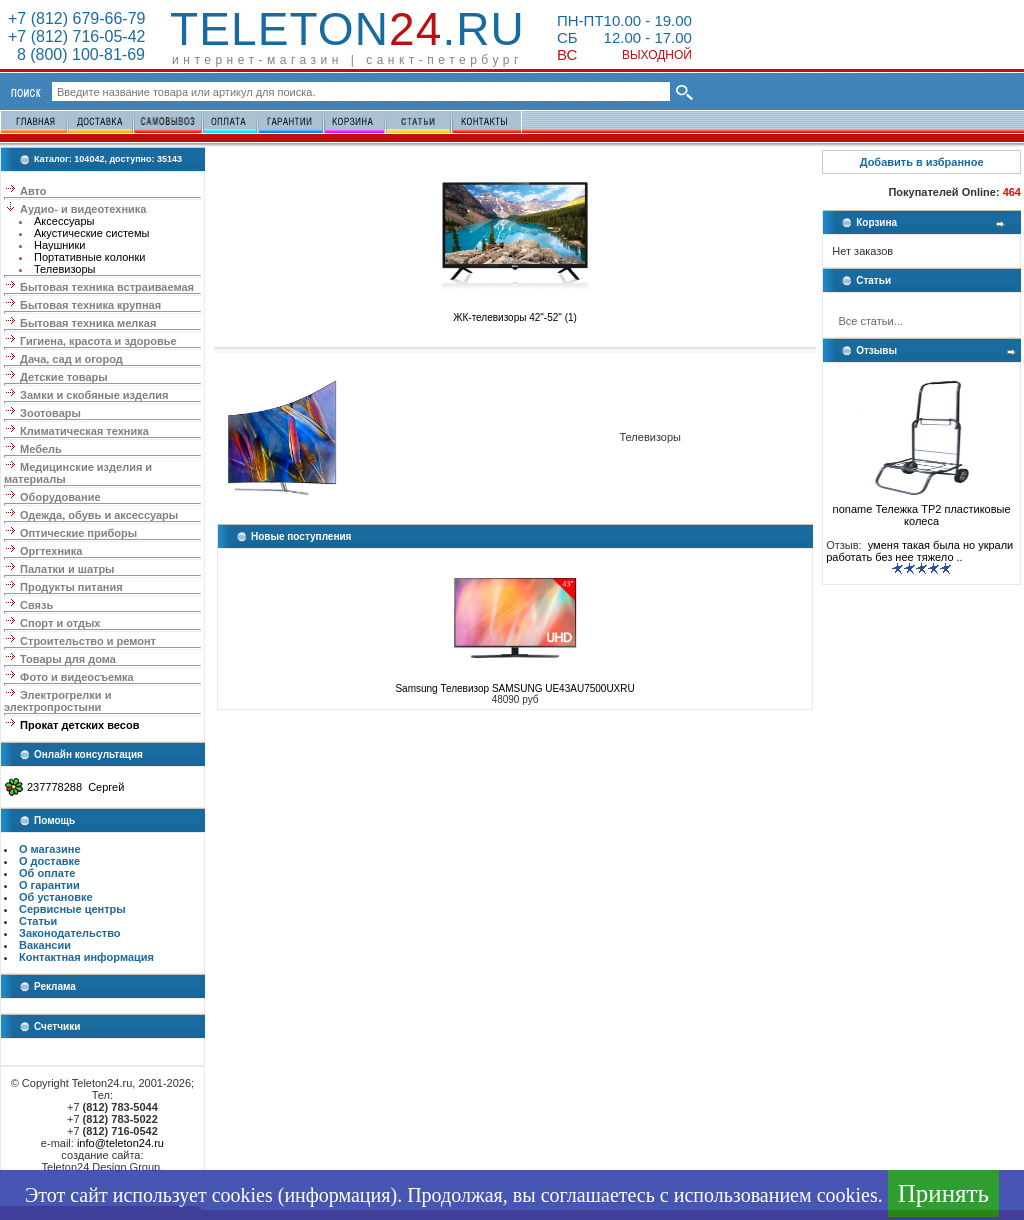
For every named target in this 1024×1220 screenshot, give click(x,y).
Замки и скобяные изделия (94, 395)
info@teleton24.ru (120, 1143)
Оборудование (60, 497)
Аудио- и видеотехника (83, 209)
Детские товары (64, 377)
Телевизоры (64, 269)
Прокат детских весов (79, 725)
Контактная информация (86, 957)
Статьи (38, 921)
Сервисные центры (72, 909)
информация (337, 1195)
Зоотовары (50, 413)
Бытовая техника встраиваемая (107, 287)
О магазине (50, 849)
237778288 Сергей (75, 787)
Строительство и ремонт (88, 641)
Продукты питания (71, 587)
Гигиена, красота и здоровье (98, 341)
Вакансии (45, 945)
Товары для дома (68, 659)
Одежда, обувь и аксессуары (99, 515)
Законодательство (70, 933)
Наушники (59, 245)
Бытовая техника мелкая (88, 323)
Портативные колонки (89, 257)
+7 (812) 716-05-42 (76, 36)
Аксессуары (64, 221)
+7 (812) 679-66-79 (76, 18)
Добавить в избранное (922, 162)
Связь (36, 605)
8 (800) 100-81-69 (76, 54)
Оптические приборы (78, 533)
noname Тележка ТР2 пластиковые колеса (922, 510)
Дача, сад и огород (71, 359)
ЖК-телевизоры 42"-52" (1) (515, 313)
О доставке (49, 861)
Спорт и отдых (60, 623)
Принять (943, 1193)
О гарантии (49, 885)
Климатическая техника (84, 431)
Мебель (41, 449)
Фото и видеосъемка (77, 677)
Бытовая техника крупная (90, 305)
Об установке (56, 897)
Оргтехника (51, 551)
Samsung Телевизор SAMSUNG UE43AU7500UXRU (514, 688)
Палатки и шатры (67, 569)
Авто (33, 191)
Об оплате (47, 873)
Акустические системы (91, 233)
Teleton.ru (347, 29)
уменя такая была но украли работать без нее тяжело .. (919, 551)
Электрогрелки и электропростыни (57, 701)
